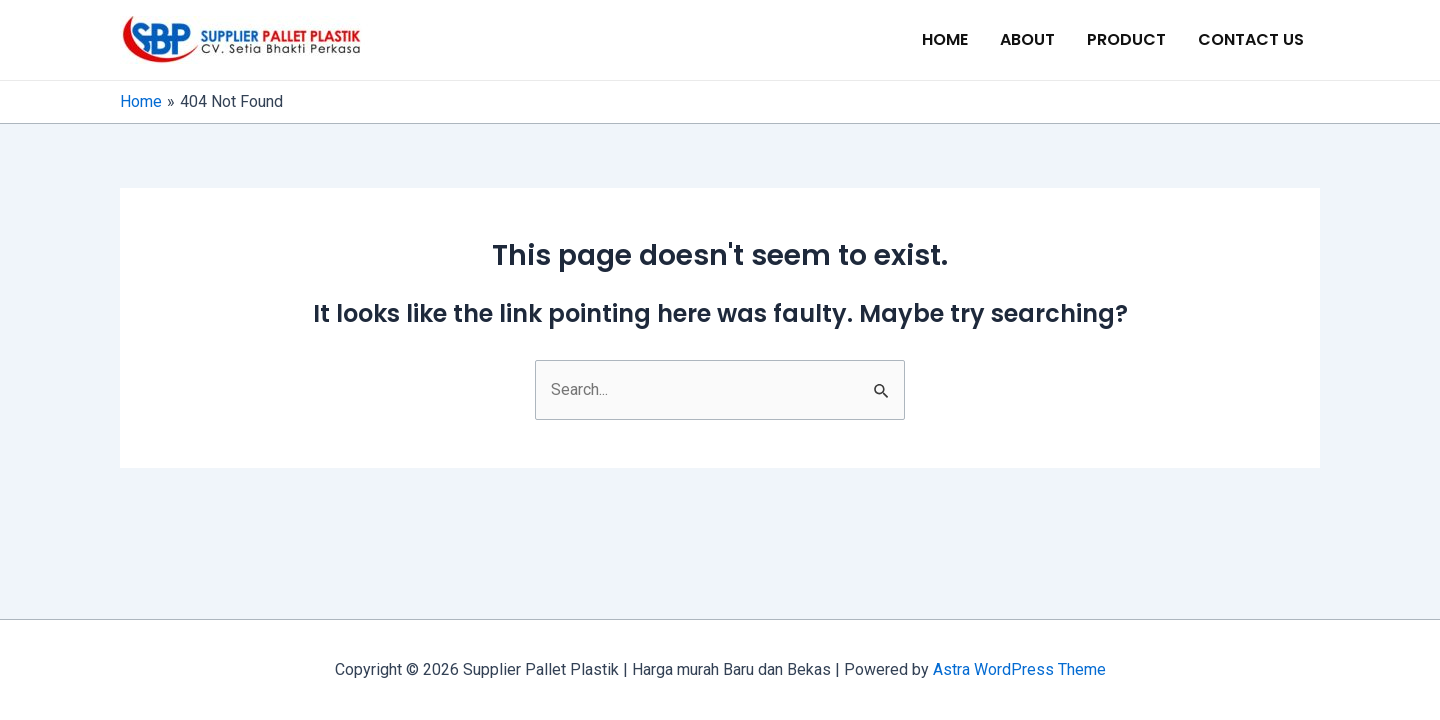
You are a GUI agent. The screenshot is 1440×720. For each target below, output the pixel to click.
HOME (945, 39)
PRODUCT (1126, 39)
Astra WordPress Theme (1019, 669)
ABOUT (1027, 39)
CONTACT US (1251, 39)
